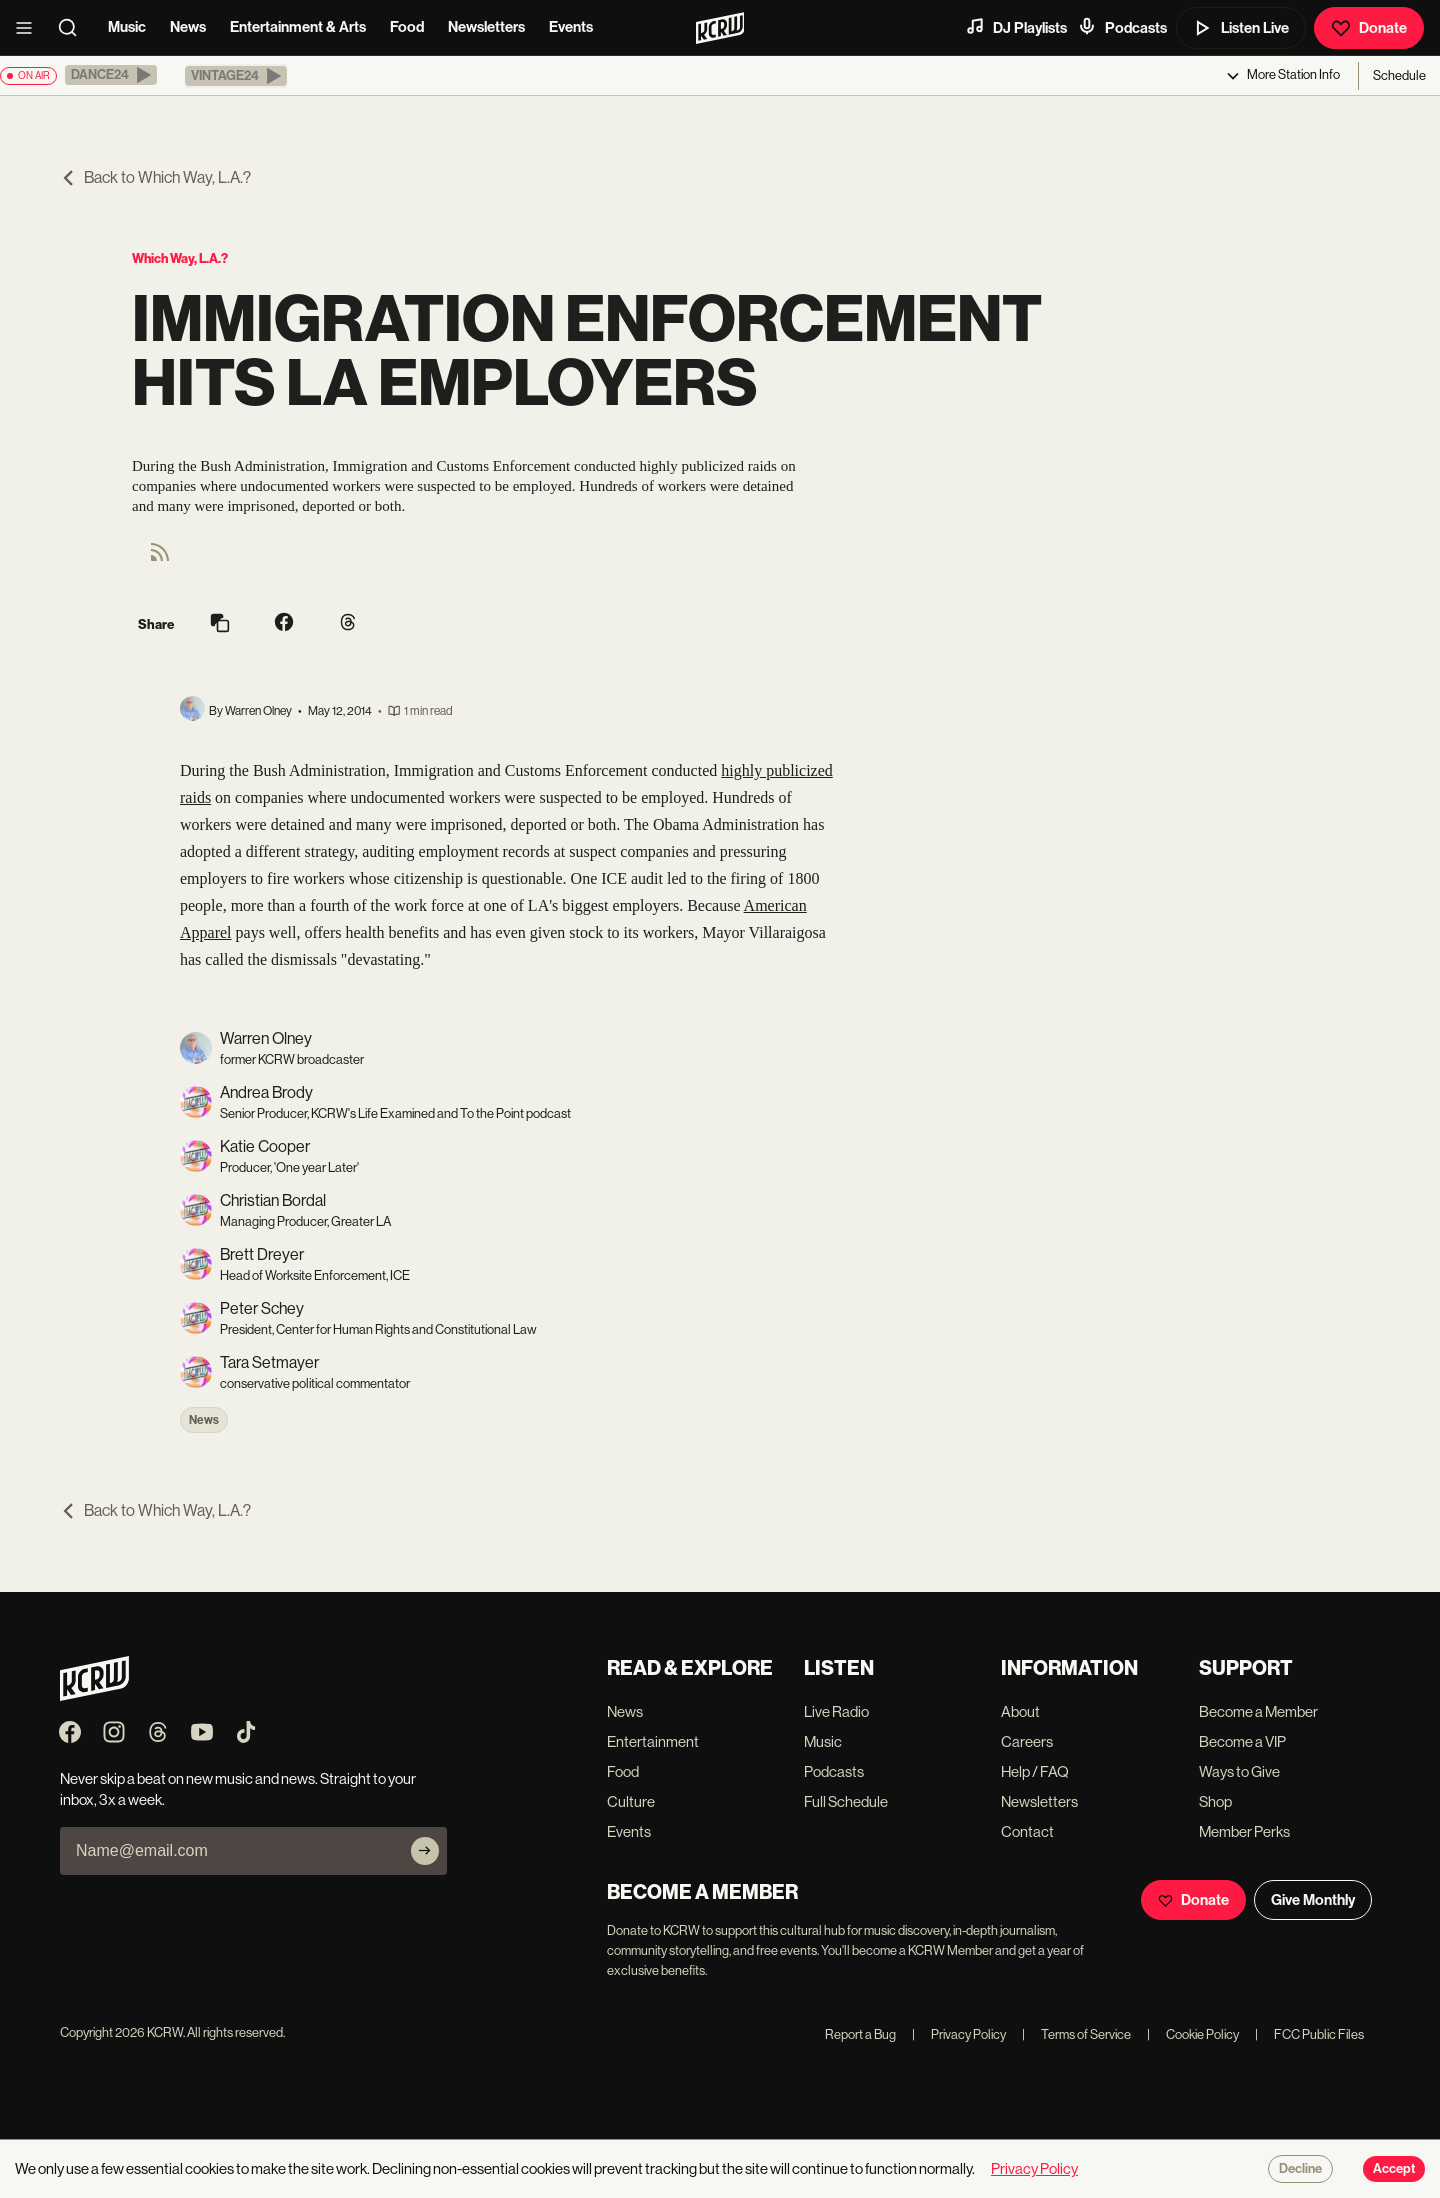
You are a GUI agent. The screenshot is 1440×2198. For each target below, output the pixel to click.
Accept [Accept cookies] (1394, 2169)
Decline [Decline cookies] (1300, 2169)
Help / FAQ (1035, 1771)
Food (407, 27)
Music (127, 27)
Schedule (1399, 75)
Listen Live (1241, 28)
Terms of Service (1076, 2034)
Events (571, 27)
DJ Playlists (1016, 27)
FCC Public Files (1309, 2034)
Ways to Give (1239, 1771)
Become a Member (1258, 1711)
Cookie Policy (1193, 2034)
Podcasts (1122, 27)
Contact (1027, 1831)
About (1020, 1711)
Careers (1027, 1741)
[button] (111, 75)
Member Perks (1244, 1831)
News (188, 27)
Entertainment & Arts (298, 27)
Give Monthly (1313, 1900)
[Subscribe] (425, 1851)
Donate (1369, 28)
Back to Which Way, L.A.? (155, 177)
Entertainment (653, 1741)
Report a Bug (860, 2034)
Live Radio (836, 1711)
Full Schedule (846, 1801)
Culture (631, 1801)
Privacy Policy (959, 2034)
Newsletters (486, 27)
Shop (1215, 1801)
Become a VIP (1242, 1741)
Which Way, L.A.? (180, 258)
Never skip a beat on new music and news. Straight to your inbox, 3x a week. (238, 1789)
